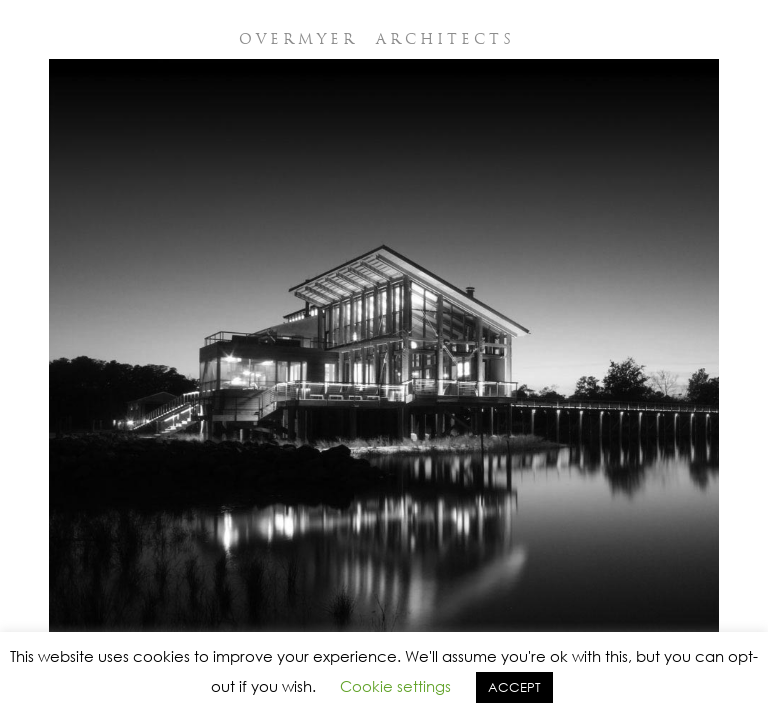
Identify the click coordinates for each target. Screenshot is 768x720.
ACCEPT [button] (514, 687)
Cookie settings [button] (395, 686)
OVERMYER (377, 39)
